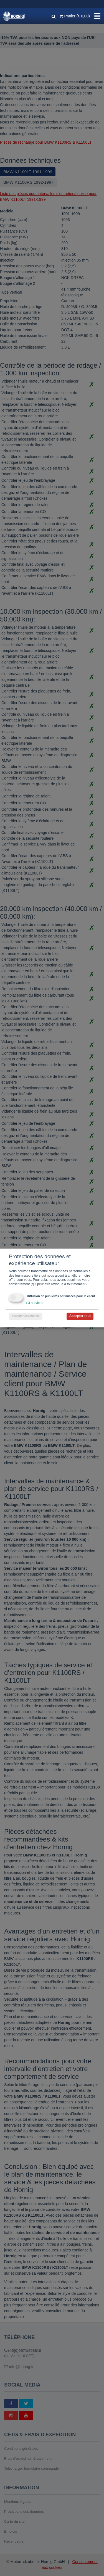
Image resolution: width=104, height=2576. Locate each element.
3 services (34, 1303)
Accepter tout (80, 1316)
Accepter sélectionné (26, 1316)
